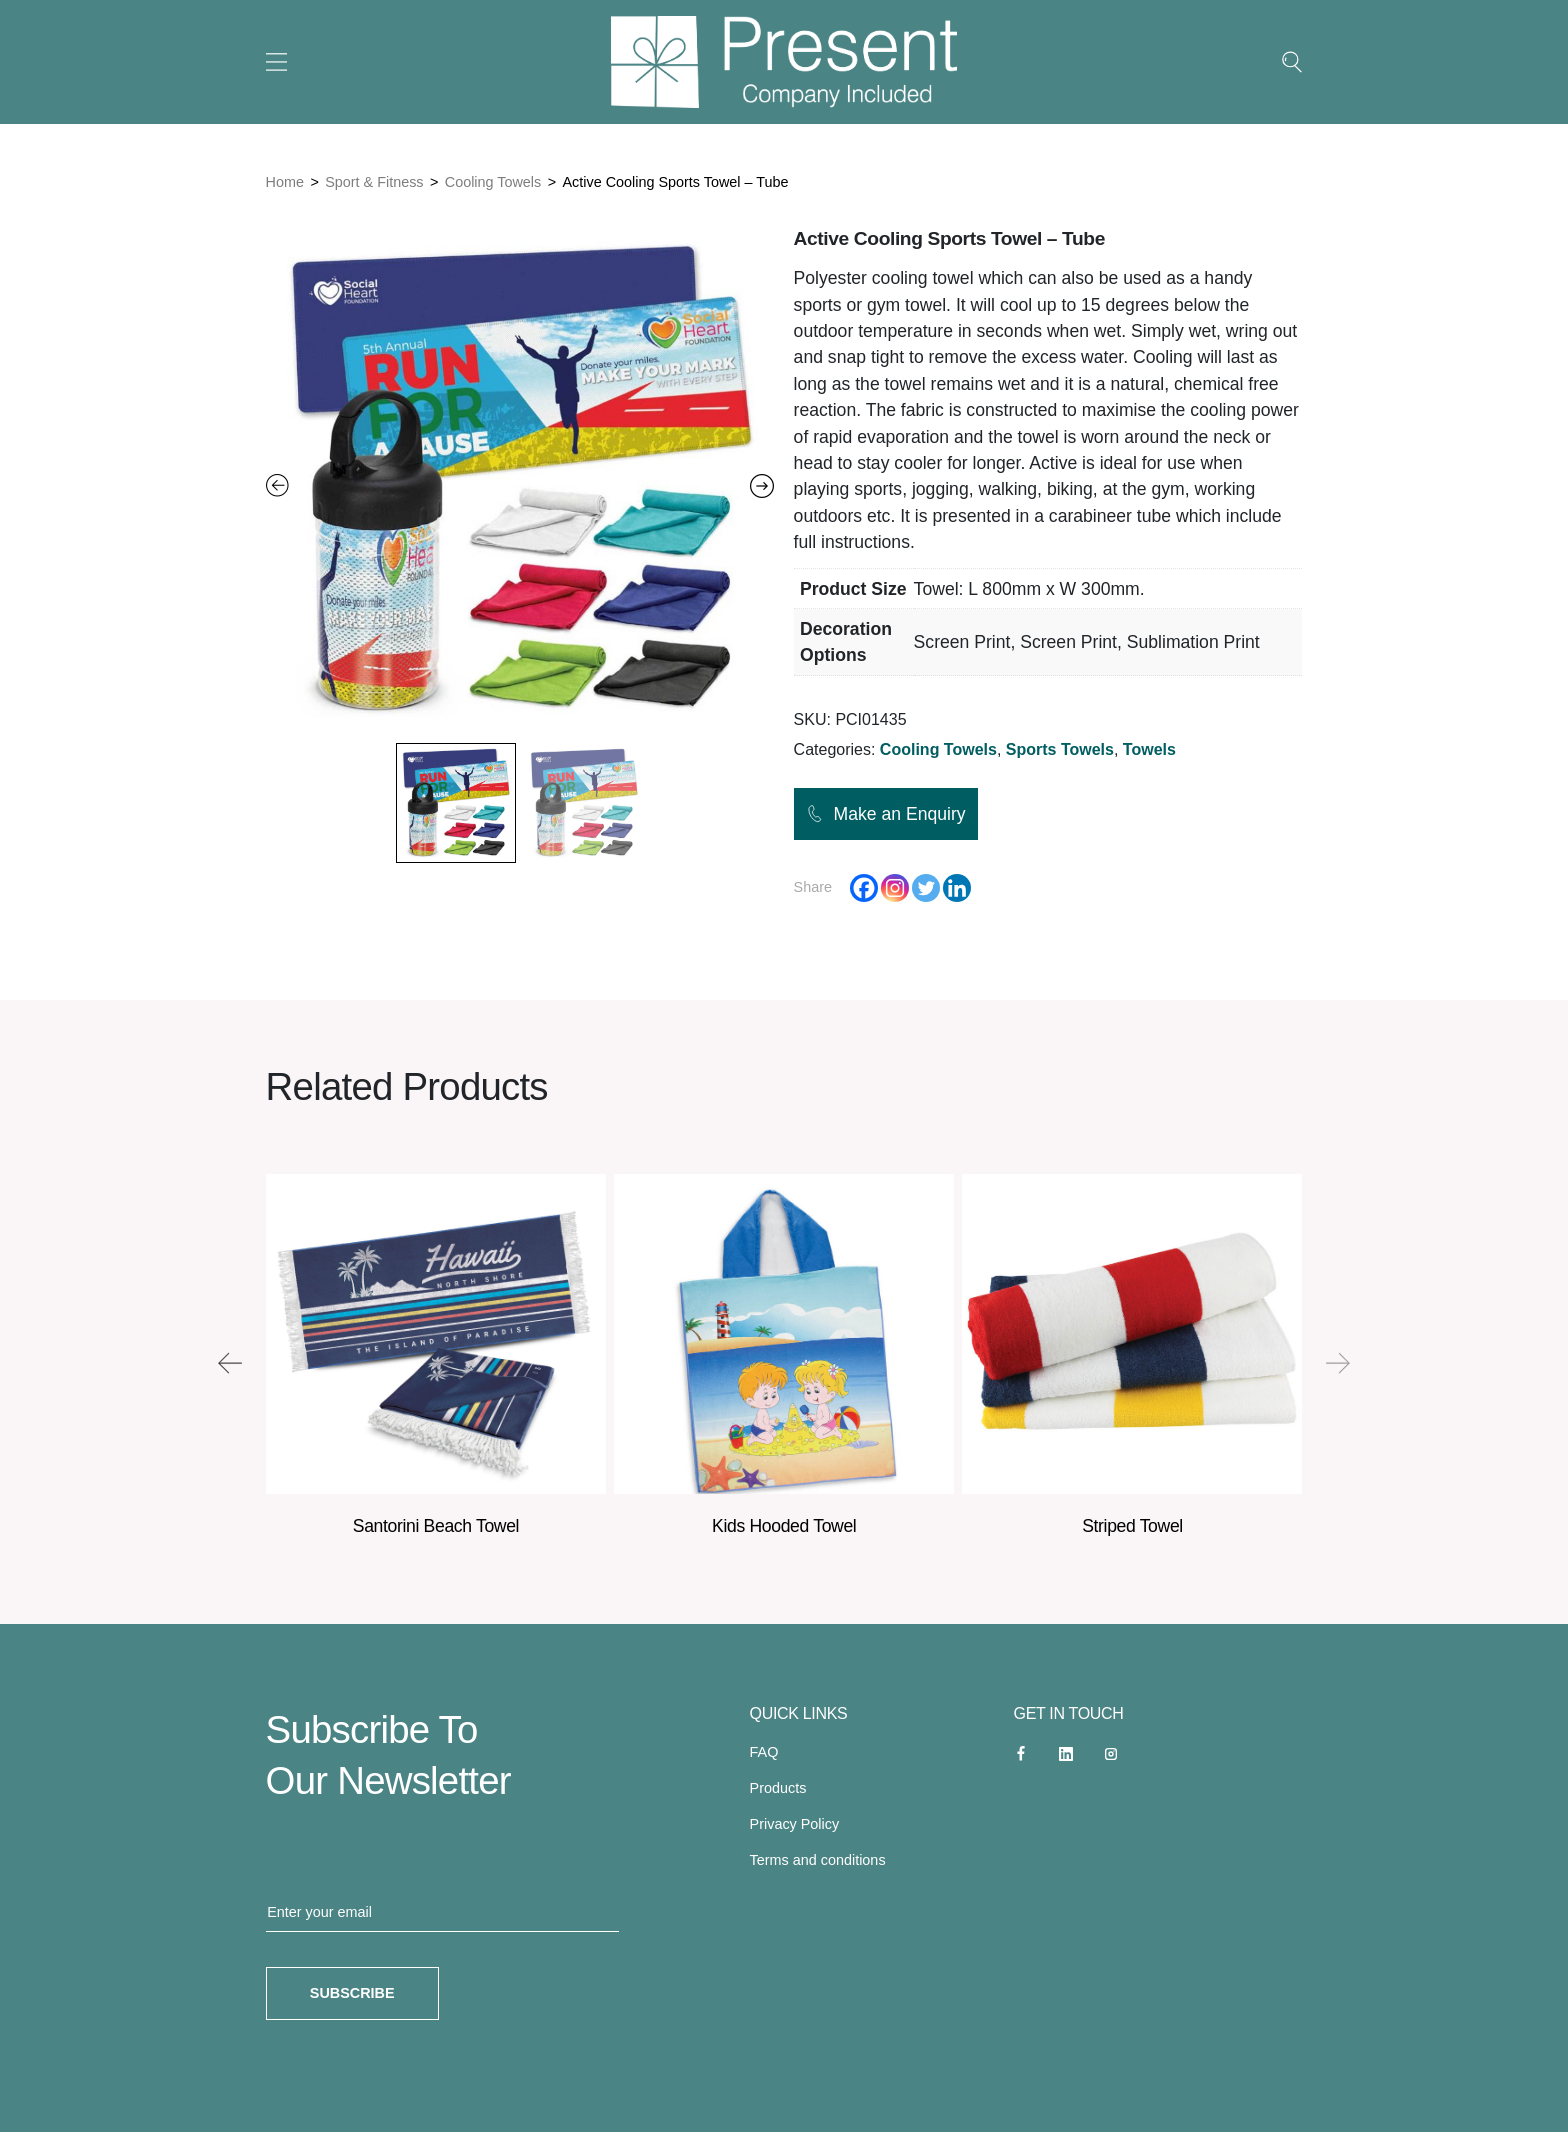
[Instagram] (895, 888)
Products (778, 1788)
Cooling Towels (493, 182)
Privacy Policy (795, 1824)
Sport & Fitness (374, 182)
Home (285, 182)
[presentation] (230, 1363)
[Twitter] (926, 888)
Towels (1149, 749)
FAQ (764, 1752)
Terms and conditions (818, 1860)
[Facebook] (864, 888)
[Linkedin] (957, 888)
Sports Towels (1060, 749)
